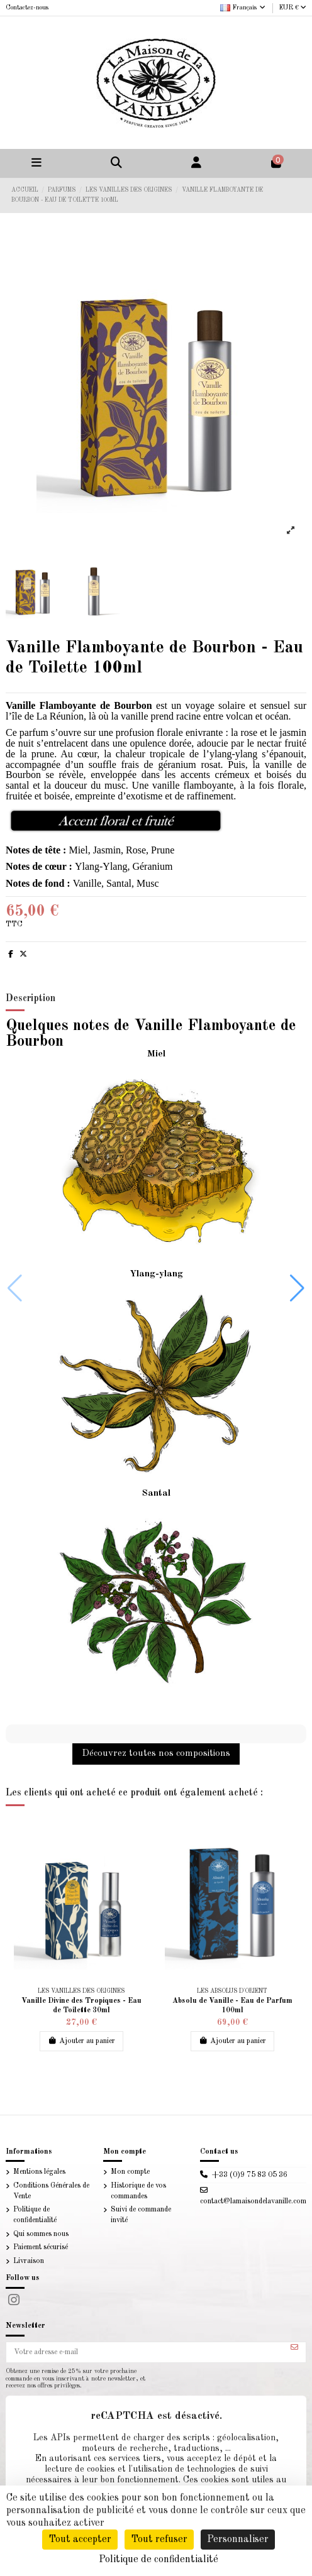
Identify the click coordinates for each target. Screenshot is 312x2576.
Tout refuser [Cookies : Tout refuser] (159, 2540)
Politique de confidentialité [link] (158, 2560)
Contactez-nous (27, 7)
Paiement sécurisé (40, 2247)
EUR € (292, 7)
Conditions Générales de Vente (51, 2191)
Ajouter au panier (81, 2041)
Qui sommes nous (41, 2234)
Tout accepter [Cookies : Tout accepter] (79, 2540)
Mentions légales (39, 2172)
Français (243, 7)
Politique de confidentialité (35, 2215)
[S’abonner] (294, 2348)
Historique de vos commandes (138, 2191)
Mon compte (130, 2172)
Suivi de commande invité (141, 2215)
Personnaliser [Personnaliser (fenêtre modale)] (238, 2540)
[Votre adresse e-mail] (145, 2352)
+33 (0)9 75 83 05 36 (249, 2175)
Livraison (28, 2261)
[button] (297, 1288)
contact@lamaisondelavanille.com (253, 2201)
